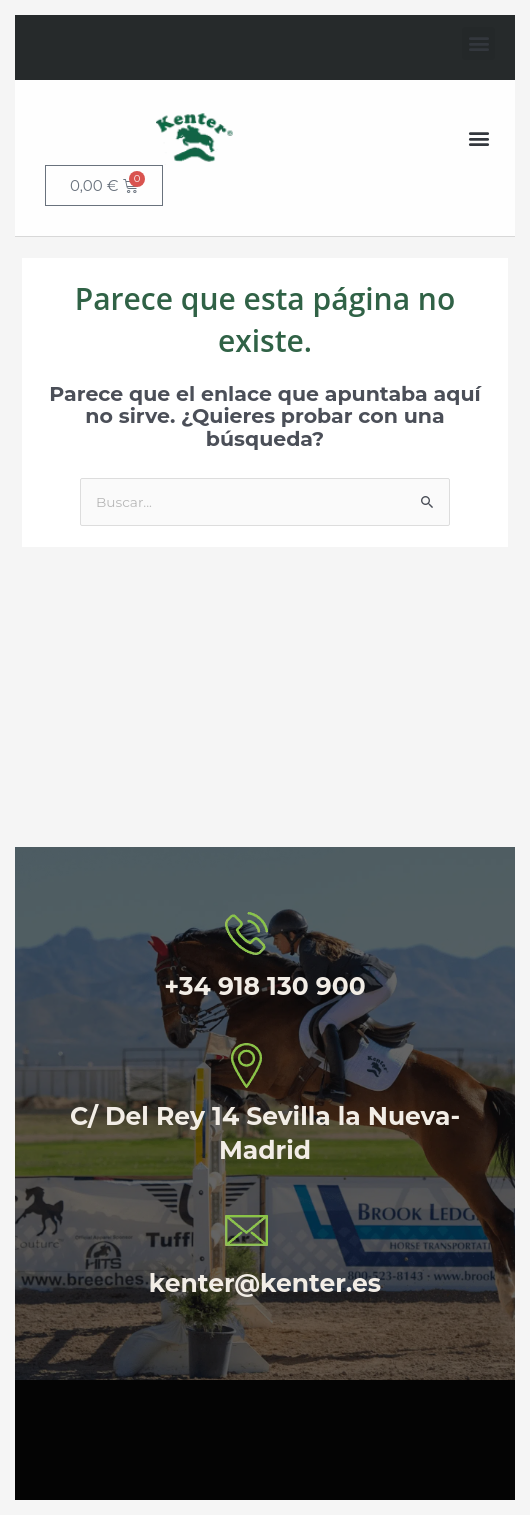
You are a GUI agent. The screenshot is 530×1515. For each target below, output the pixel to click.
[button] (478, 43)
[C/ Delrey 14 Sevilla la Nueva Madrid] (265, 707)
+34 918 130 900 (264, 986)
